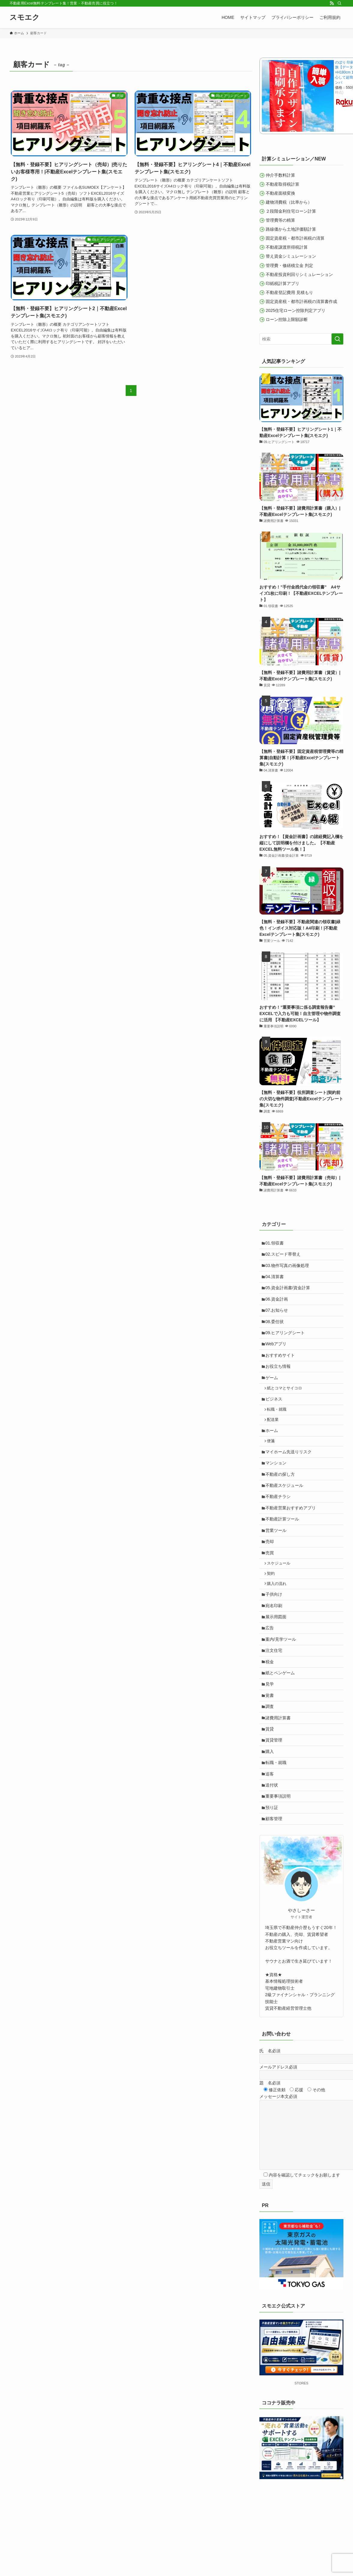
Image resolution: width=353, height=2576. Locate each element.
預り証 (273, 1871)
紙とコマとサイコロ (286, 1405)
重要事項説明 (279, 1858)
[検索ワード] (301, 339)
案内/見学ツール (282, 1684)
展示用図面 (277, 1659)
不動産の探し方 (281, 1500)
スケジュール (280, 1600)
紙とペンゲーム (281, 1721)
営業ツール (277, 1563)
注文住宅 (275, 1696)
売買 (271, 1588)
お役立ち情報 (279, 1380)
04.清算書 (276, 1281)
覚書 (271, 1746)
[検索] (339, 3)
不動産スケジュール (286, 1513)
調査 (271, 1759)
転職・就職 (279, 1429)
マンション (277, 1488)
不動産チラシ (279, 1525)
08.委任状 (276, 1330)
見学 (271, 1734)
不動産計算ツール (284, 1550)
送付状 (273, 1846)
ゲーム (273, 1393)
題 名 (269, 2148)
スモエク (25, 17)
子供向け (275, 1634)
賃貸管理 (275, 1796)
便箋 (273, 1464)
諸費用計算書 (279, 1771)
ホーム (273, 1452)
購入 (271, 1809)
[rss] (332, 3)
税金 (271, 1709)
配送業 (275, 1440)
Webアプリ (277, 1355)
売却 (271, 1575)
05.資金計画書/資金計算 (289, 1293)
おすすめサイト (281, 1368)
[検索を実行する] (337, 339)
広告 (271, 1671)
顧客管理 (275, 1883)
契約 (273, 1611)
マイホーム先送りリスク (290, 1475)
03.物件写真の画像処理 (288, 1268)
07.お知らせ (278, 1318)
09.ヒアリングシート (286, 1343)
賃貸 (271, 1783)
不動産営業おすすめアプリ (292, 1538)
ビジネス (275, 1417)
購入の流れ (279, 1622)
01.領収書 (276, 1243)
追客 (271, 1834)
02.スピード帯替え (284, 1256)
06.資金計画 (278, 1306)
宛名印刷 (275, 1646)
